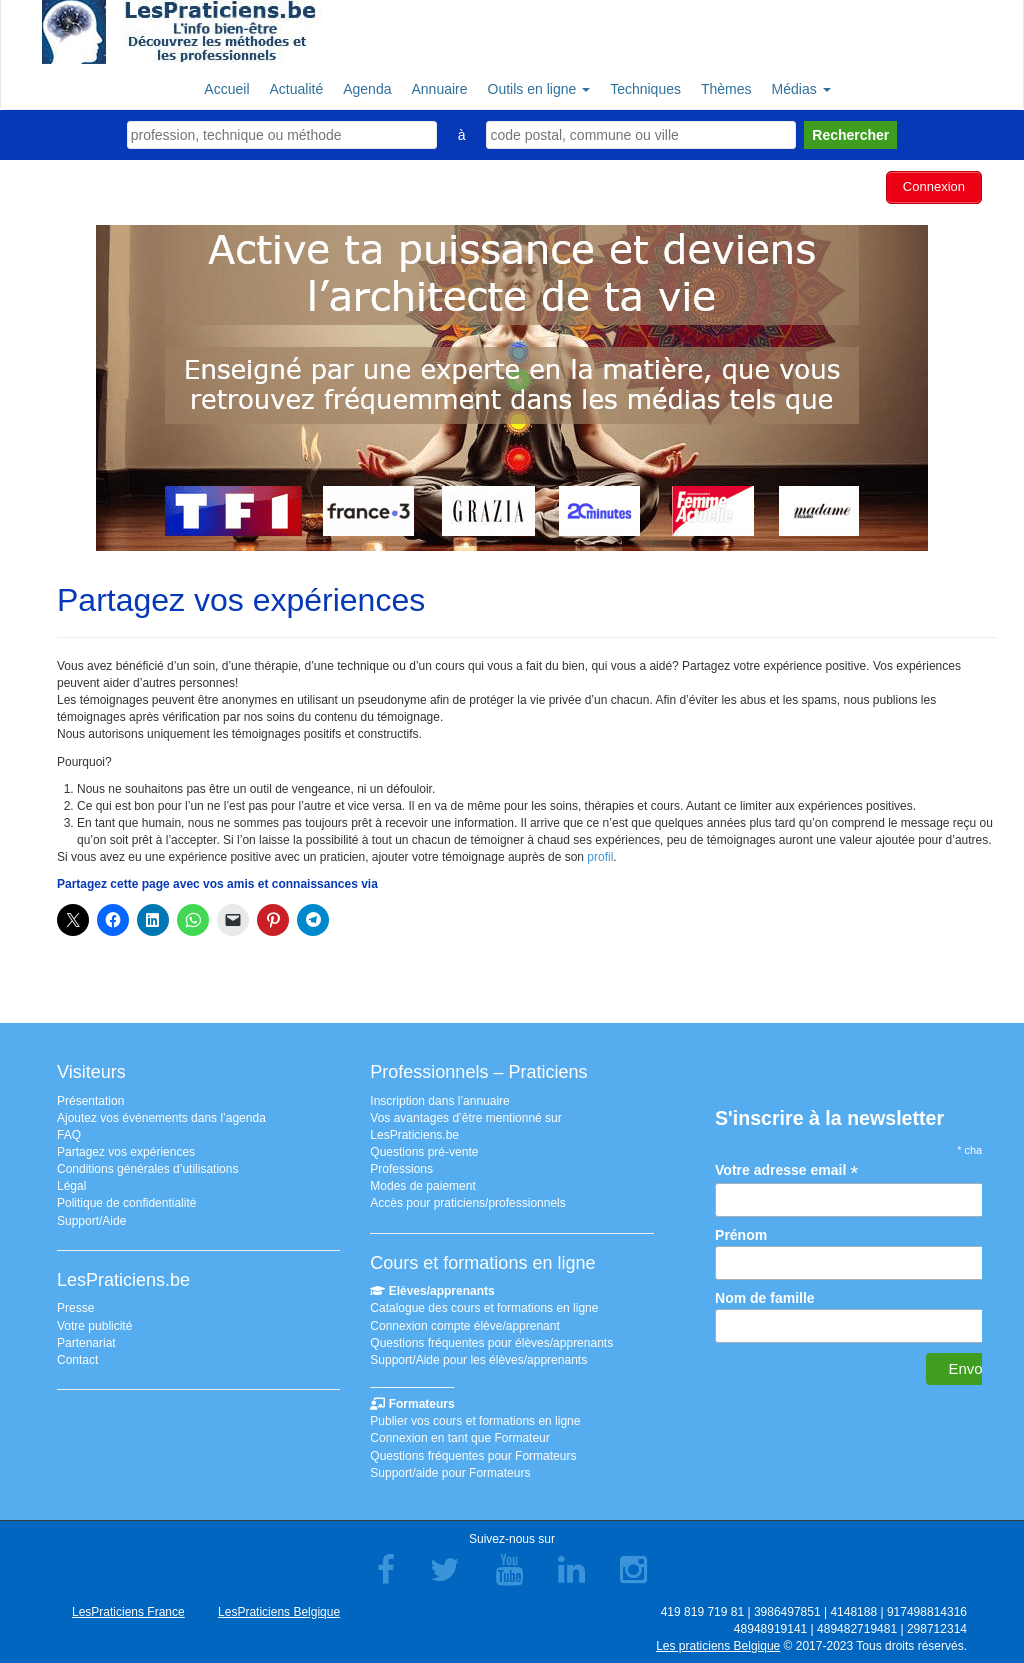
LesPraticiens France (128, 1609)
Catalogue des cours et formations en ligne (484, 1306)
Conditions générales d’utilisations (147, 1166)
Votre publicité (94, 1323)
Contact (77, 1357)
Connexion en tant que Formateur (459, 1436)
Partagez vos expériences (126, 1149)
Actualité (297, 89)
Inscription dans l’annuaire (439, 1098)
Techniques (645, 89)
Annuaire (439, 89)
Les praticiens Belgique (718, 1643)
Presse (75, 1306)
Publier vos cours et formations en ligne (475, 1419)
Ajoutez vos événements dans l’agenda (161, 1115)
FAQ (69, 1132)
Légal (71, 1184)
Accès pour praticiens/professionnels (467, 1201)
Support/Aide (91, 1218)
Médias (801, 89)
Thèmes (726, 89)
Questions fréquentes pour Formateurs (473, 1453)
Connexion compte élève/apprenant (464, 1323)
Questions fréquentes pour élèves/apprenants (491, 1340)
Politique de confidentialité (126, 1201)
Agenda (367, 89)
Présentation (90, 1098)
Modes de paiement (422, 1184)
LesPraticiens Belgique (279, 1609)
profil (600, 855)
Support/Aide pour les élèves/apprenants (478, 1357)
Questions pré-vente (424, 1149)
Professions (401, 1166)
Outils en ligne (539, 89)
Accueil (226, 89)
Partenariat (86, 1340)
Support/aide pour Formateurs (450, 1470)
